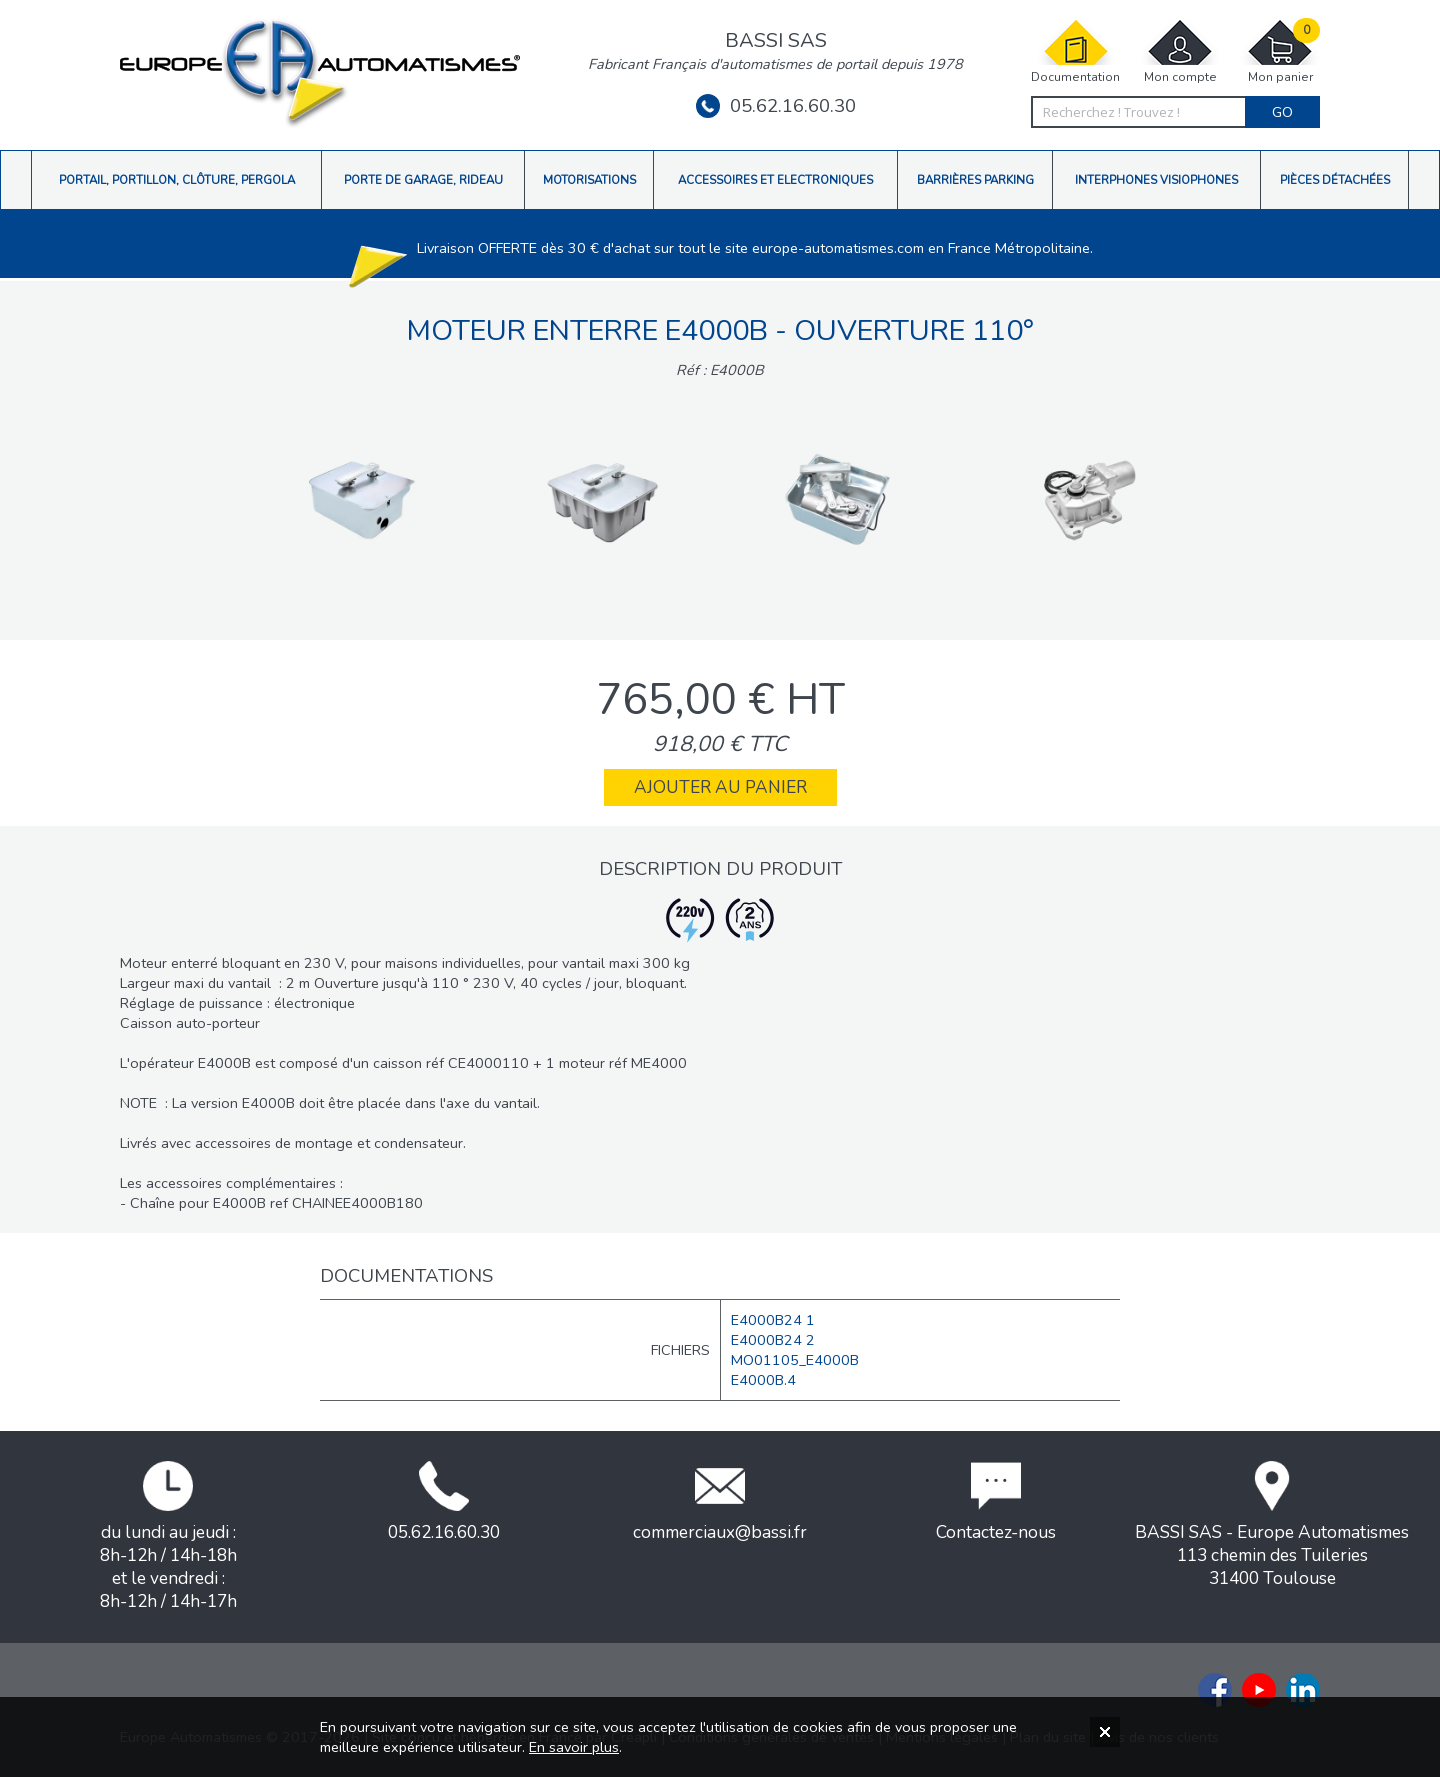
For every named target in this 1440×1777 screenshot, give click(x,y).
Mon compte (1180, 51)
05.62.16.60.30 (776, 106)
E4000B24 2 (773, 1340)
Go (1282, 112)
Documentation (1075, 51)
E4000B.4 (763, 1380)
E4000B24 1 (773, 1320)
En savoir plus (574, 1747)
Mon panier (1280, 51)
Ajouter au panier (720, 787)
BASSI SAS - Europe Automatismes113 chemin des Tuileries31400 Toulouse (1272, 1525)
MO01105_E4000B (795, 1360)
